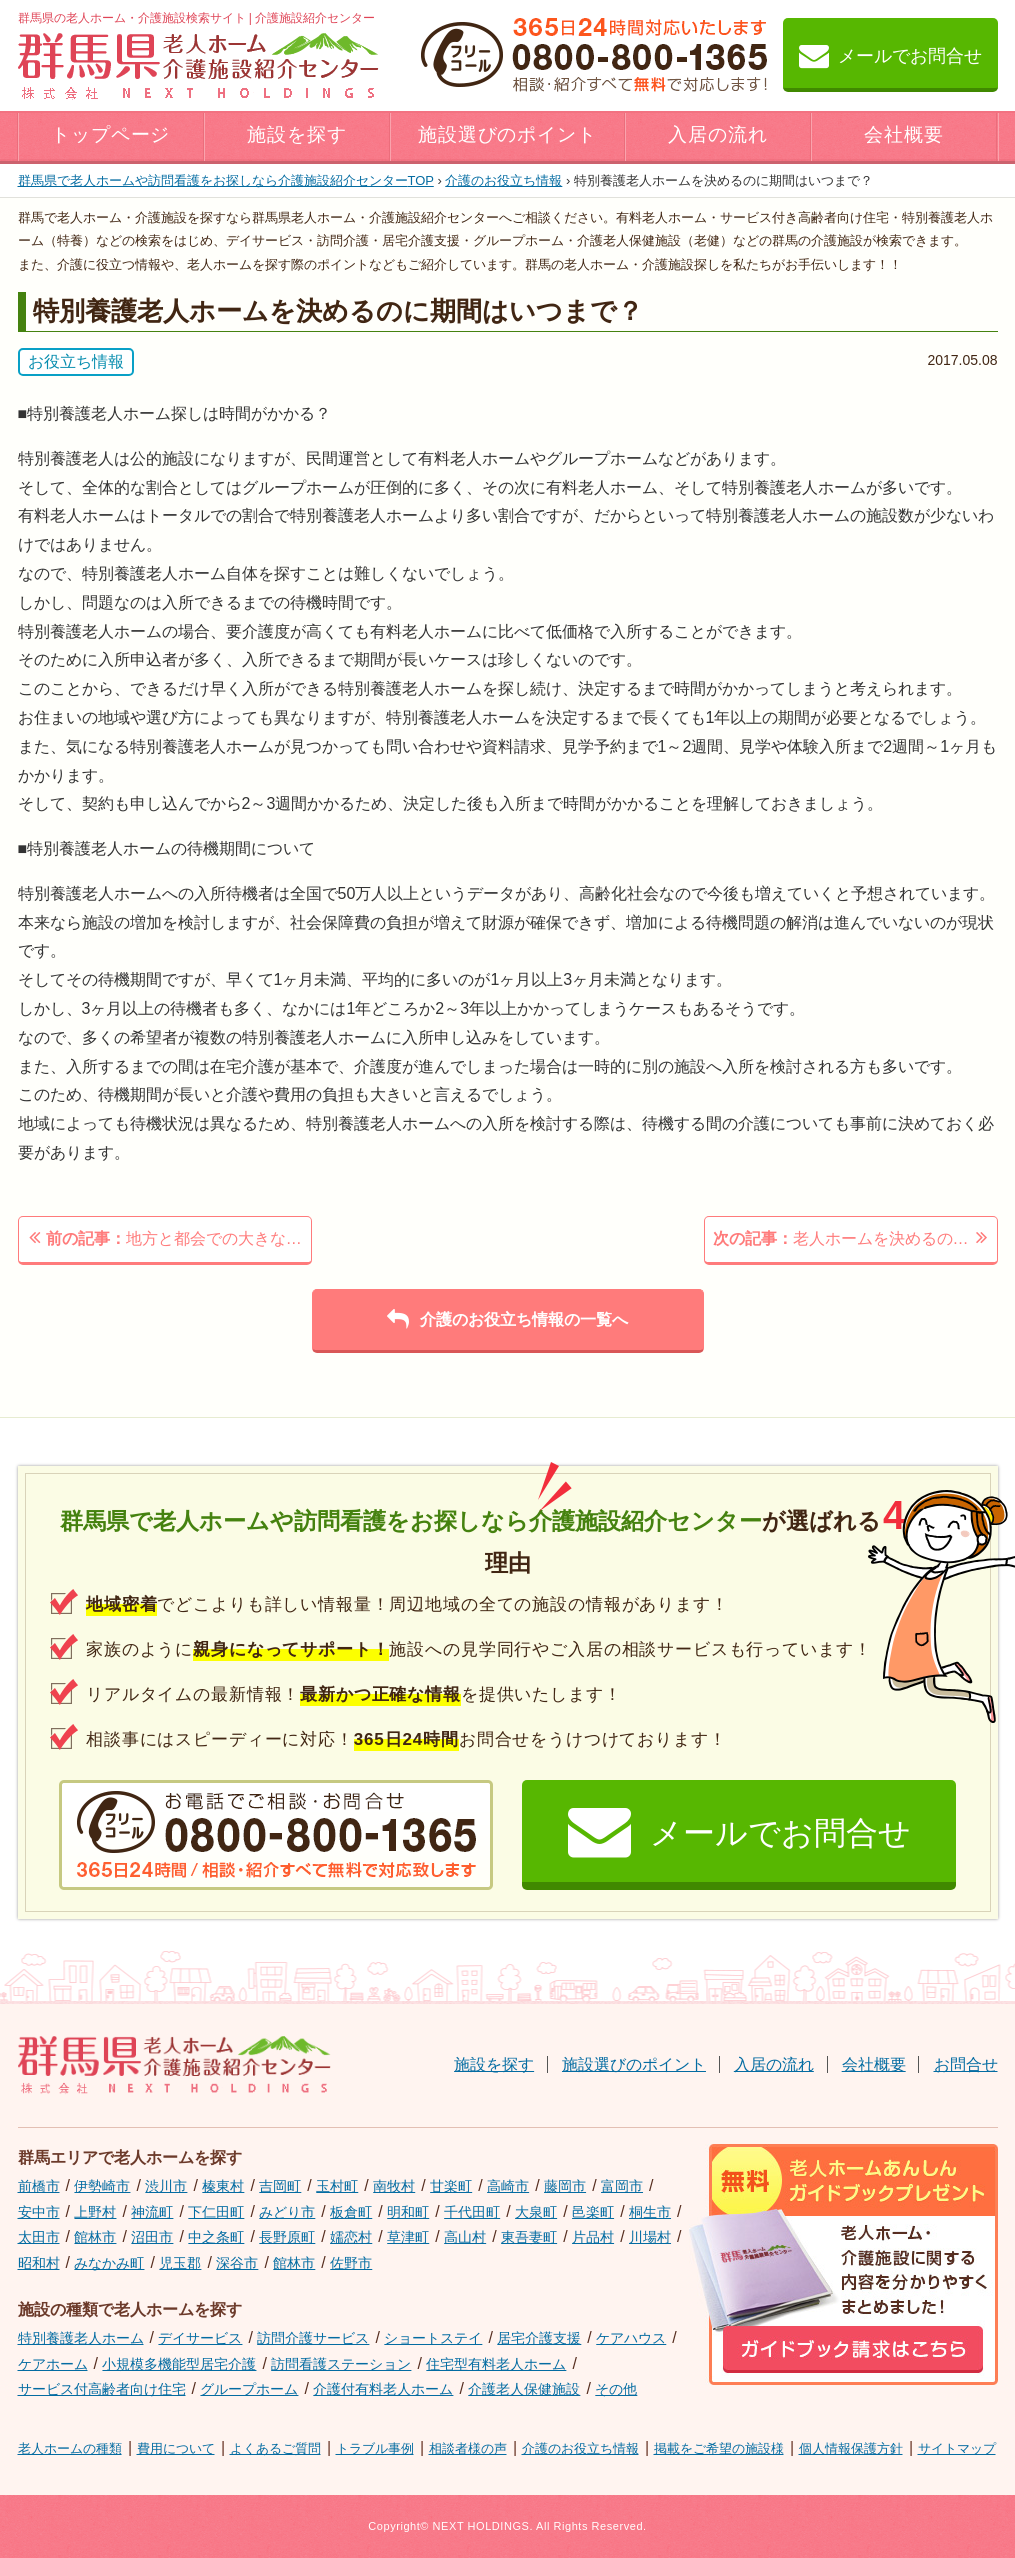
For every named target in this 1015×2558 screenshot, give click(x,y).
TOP (226, 180)
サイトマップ (957, 2448)
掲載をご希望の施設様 (719, 2448)
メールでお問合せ (890, 55)
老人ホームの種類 (70, 2448)
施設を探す (297, 134)
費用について (176, 2448)
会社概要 (904, 134)
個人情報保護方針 (851, 2448)
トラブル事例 (375, 2448)
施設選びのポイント (508, 134)
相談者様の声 (468, 2448)
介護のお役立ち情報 (503, 180)
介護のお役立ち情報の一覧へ (507, 1319)
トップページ (111, 134)
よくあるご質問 (275, 2448)
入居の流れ (718, 134)
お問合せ (966, 2064)
